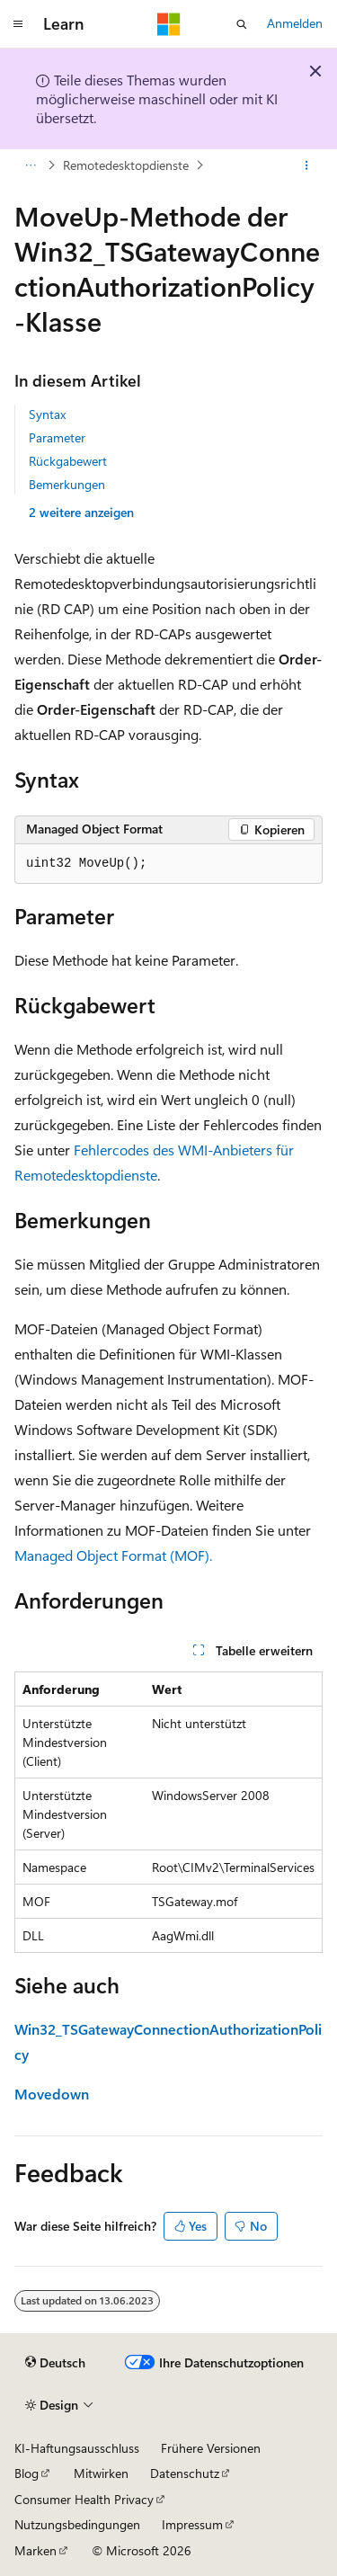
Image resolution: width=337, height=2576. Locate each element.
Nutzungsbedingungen (77, 2524)
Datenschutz (184, 2473)
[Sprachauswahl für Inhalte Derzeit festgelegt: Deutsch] (55, 2363)
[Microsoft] (169, 24)
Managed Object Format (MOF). (113, 1555)
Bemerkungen (67, 484)
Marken (35, 2550)
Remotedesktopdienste (126, 165)
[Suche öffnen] (242, 24)
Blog (26, 2473)
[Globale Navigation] (18, 24)
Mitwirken (101, 2473)
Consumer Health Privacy (84, 2499)
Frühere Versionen (211, 2447)
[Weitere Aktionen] (307, 165)
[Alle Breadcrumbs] (30, 165)
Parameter (57, 437)
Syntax (47, 414)
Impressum (192, 2524)
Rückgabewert (68, 460)
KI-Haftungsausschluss (76, 2447)
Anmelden (295, 22)
